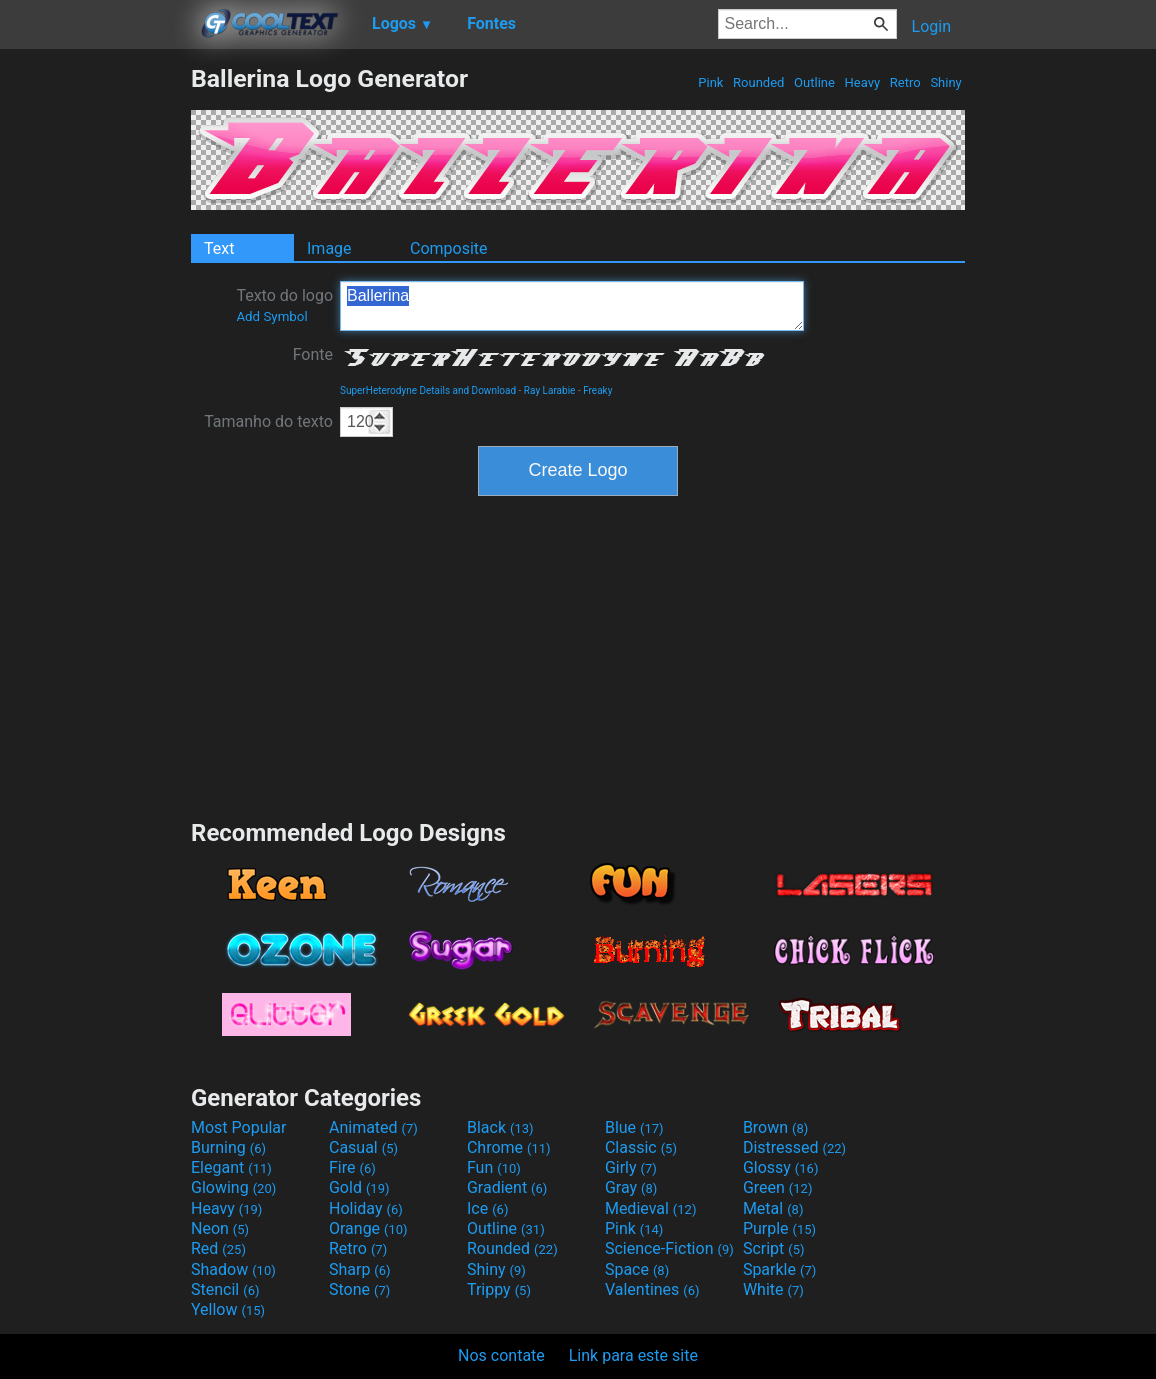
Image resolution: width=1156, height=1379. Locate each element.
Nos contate (501, 1355)
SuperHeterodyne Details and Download (428, 390)
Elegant (231, 1167)
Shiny (946, 82)
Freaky (597, 390)
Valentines (652, 1289)
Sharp (360, 1269)
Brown (775, 1127)
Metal (773, 1208)
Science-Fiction (669, 1248)
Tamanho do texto (268, 421)
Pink (711, 82)
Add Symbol (271, 316)
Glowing (233, 1187)
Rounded (759, 82)
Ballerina (572, 306)
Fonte (313, 354)
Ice (487, 1208)
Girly (631, 1167)
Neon (220, 1228)
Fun (494, 1167)
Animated (373, 1127)
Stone (359, 1289)
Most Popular (239, 1127)
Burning (228, 1147)
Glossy (781, 1167)
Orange (368, 1228)
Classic (641, 1147)
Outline (814, 82)
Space (637, 1269)
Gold (359, 1187)
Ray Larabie (550, 390)
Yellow (228, 1309)
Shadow (233, 1269)
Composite (449, 248)
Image (329, 248)
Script (774, 1248)
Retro (905, 82)
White (773, 1289)
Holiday (366, 1208)
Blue (634, 1127)
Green (778, 1187)
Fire (352, 1167)
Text (219, 248)
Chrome (509, 1147)
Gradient (507, 1187)
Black (500, 1127)
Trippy (499, 1289)
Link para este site (633, 1355)
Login (931, 26)
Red (218, 1248)
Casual (363, 1147)
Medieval (651, 1208)
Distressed (794, 1147)
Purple (779, 1228)
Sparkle (779, 1269)
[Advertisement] (95, 364)
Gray (631, 1187)
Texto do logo (284, 305)
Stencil (225, 1289)
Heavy (862, 82)
